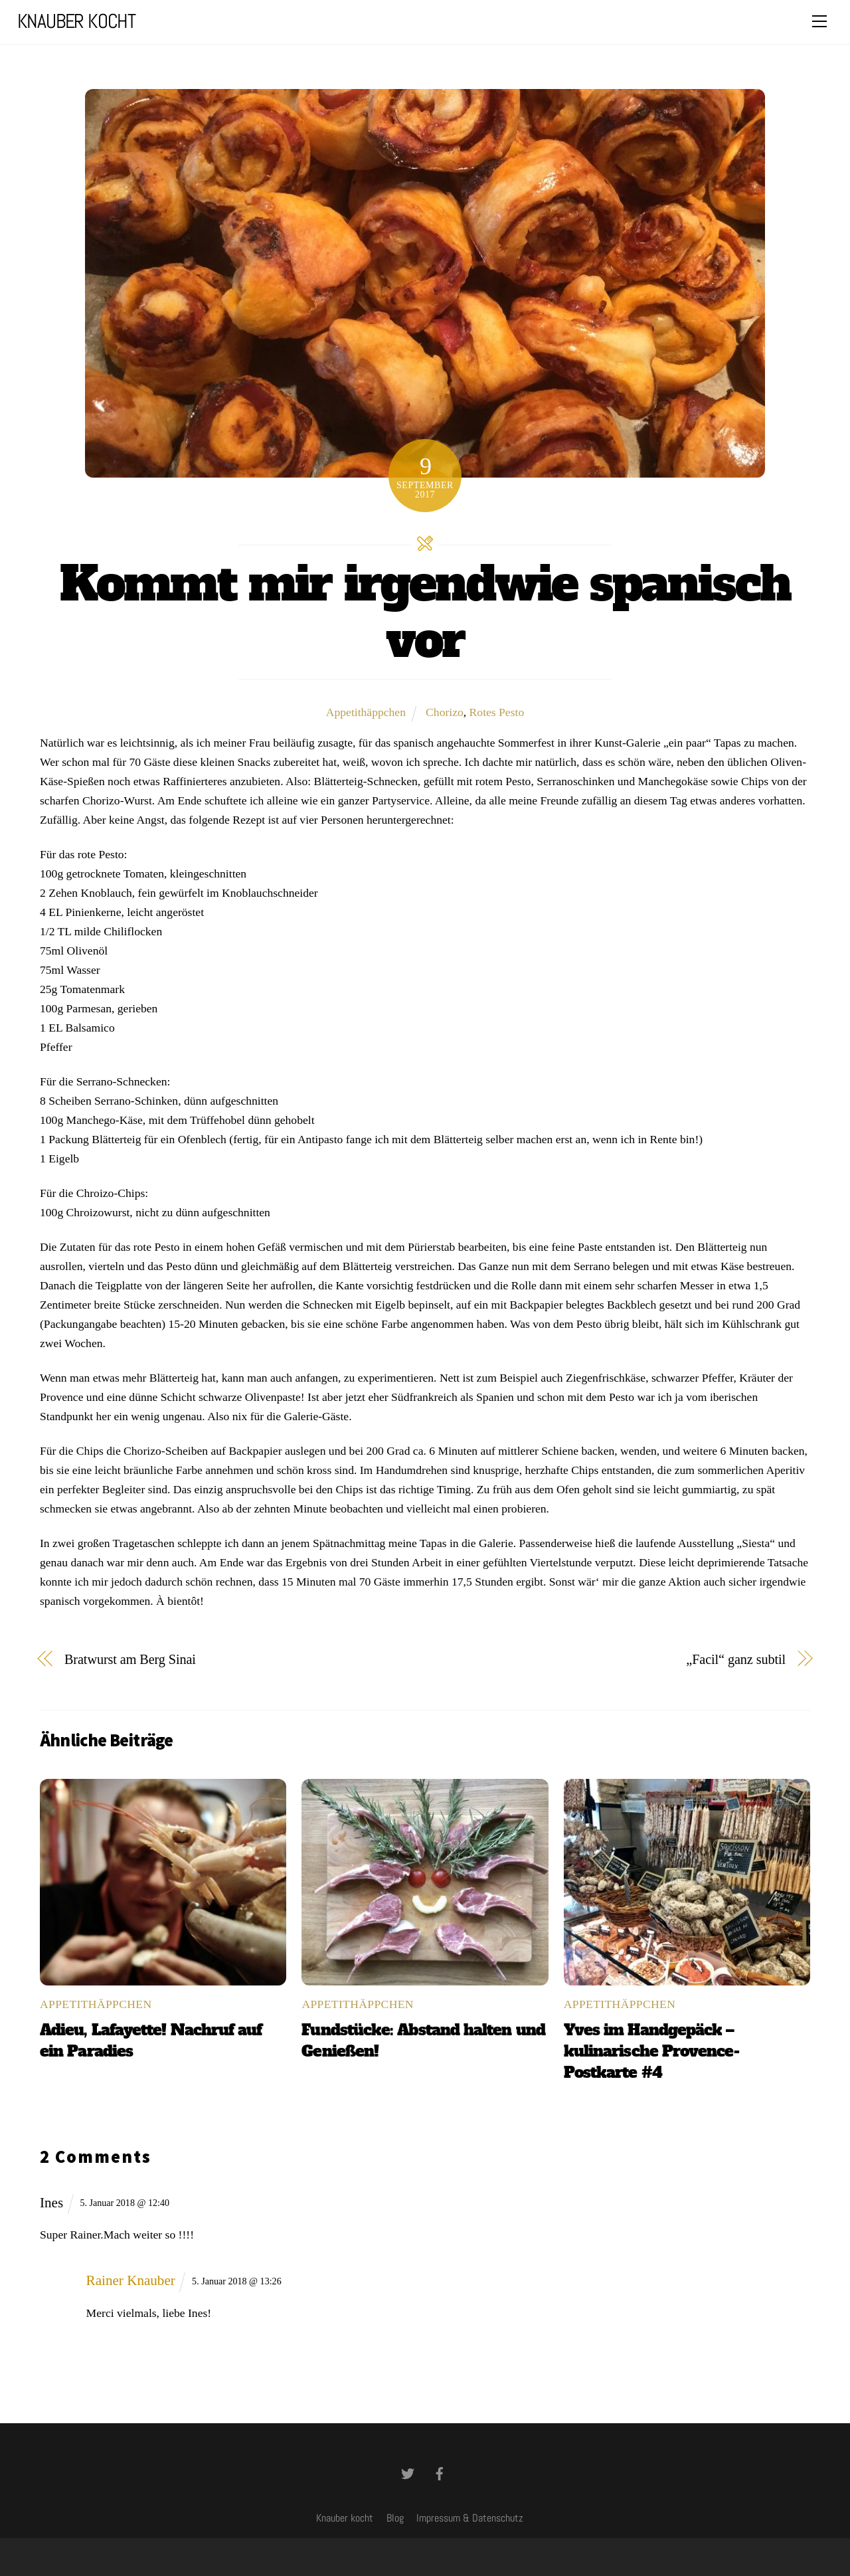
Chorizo (445, 712)
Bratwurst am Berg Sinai (130, 1659)
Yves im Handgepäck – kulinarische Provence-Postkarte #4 (651, 2051)
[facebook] (439, 2472)
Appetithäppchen (366, 712)
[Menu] (819, 21)
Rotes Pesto (497, 712)
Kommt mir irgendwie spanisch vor (425, 612)
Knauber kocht (344, 2518)
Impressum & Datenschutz (469, 2518)
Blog (395, 2518)
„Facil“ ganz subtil (736, 1659)
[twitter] (407, 2472)
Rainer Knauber (130, 2280)
